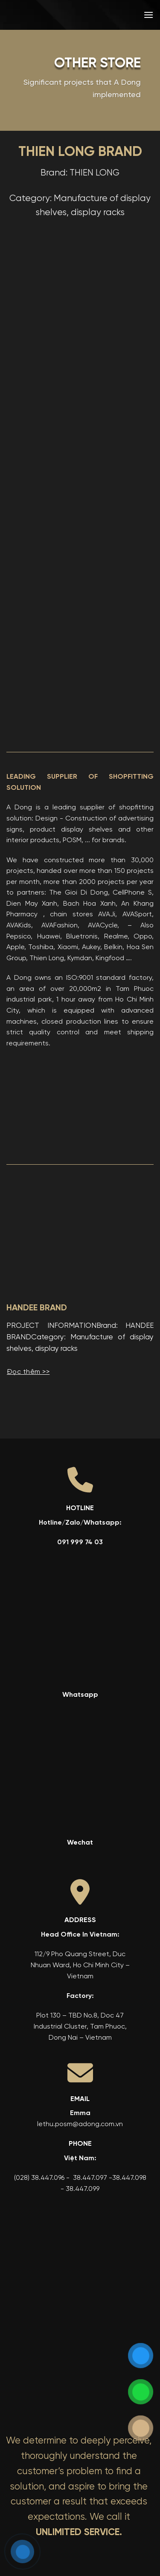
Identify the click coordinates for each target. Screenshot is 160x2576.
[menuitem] (93, 15)
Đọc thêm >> (28, 1372)
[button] (148, 14)
